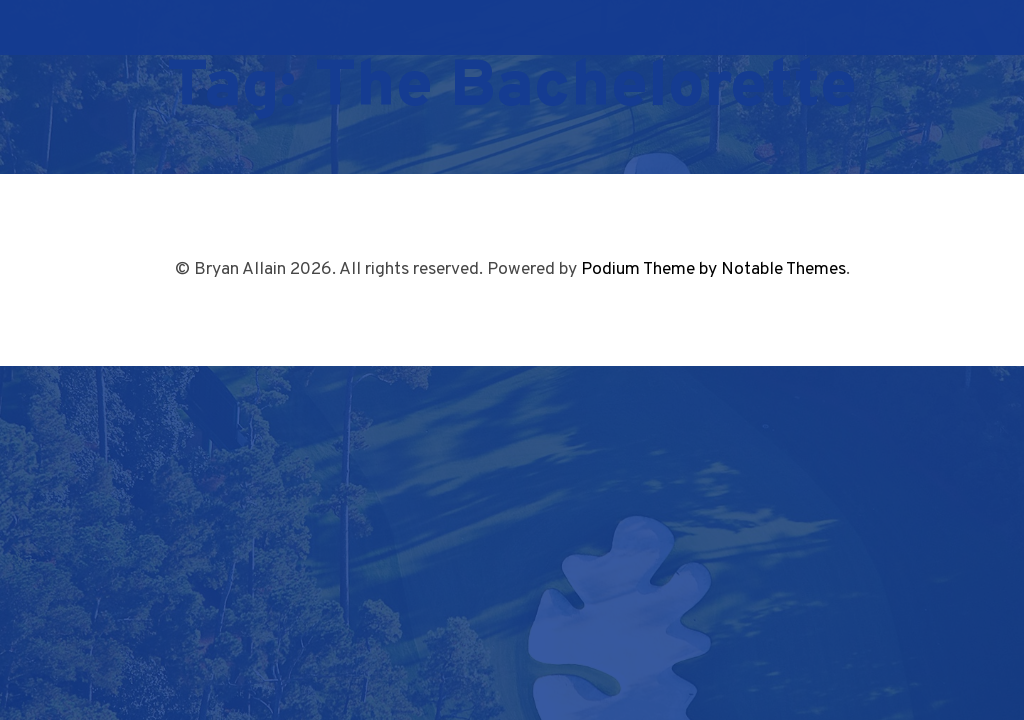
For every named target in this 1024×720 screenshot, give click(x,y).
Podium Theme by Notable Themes (713, 269)
